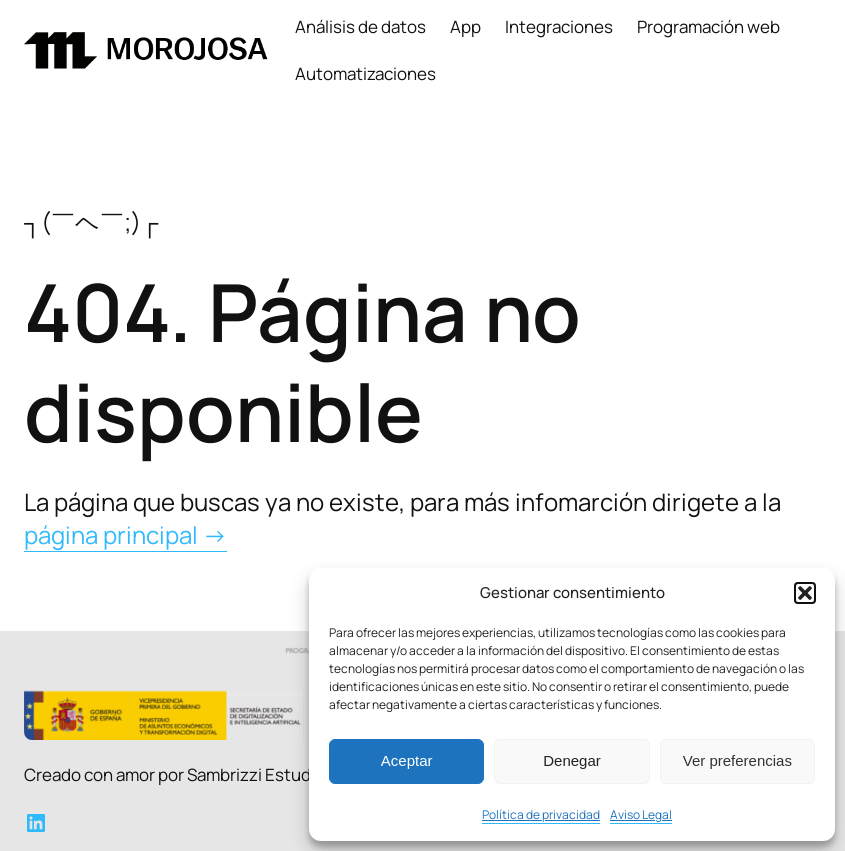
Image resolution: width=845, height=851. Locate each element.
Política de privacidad (541, 814)
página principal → (125, 534)
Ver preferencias (737, 760)
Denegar (572, 760)
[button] (805, 593)
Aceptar (407, 760)
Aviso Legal (641, 814)
